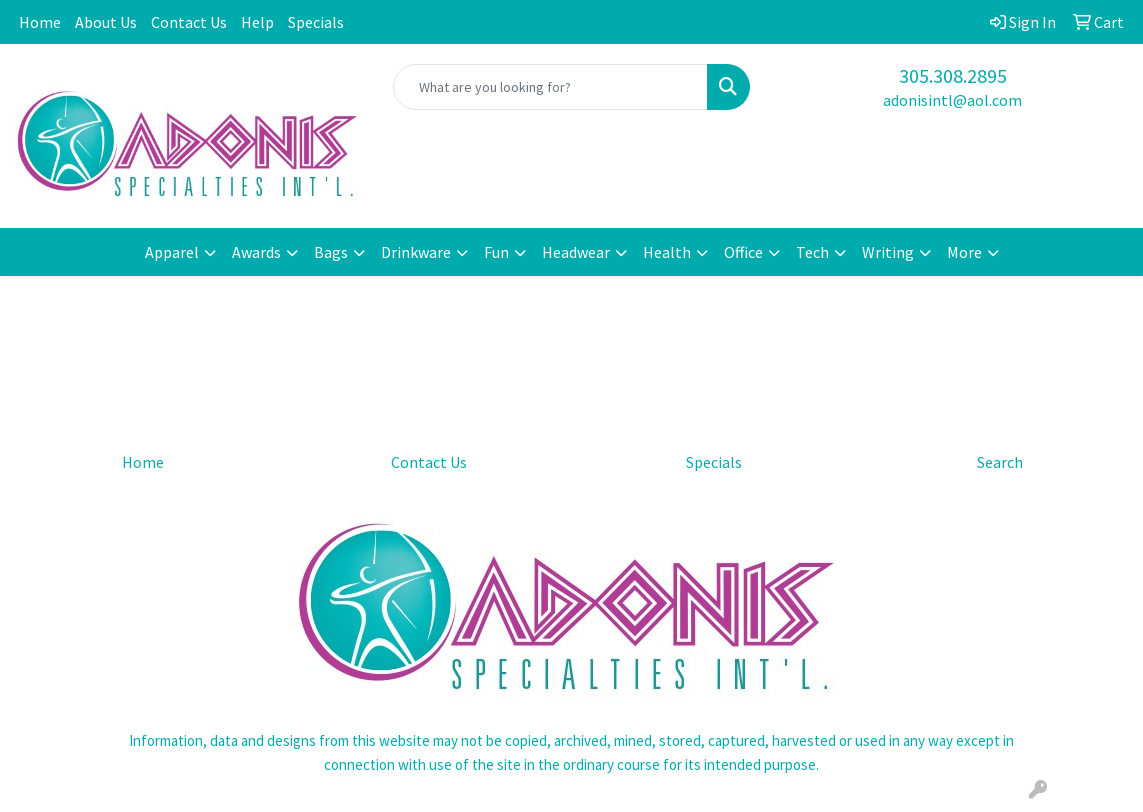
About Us (106, 22)
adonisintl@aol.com (952, 100)
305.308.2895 (953, 75)
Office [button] (743, 252)
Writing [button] (888, 252)
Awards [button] (256, 252)
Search (1000, 462)
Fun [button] (496, 252)
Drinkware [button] (416, 252)
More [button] (964, 252)
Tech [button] (812, 252)
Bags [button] (331, 252)
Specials (316, 22)
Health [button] (667, 252)
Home (40, 22)
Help (257, 22)
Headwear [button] (576, 252)
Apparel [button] (172, 252)
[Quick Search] (550, 87)
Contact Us (189, 22)
